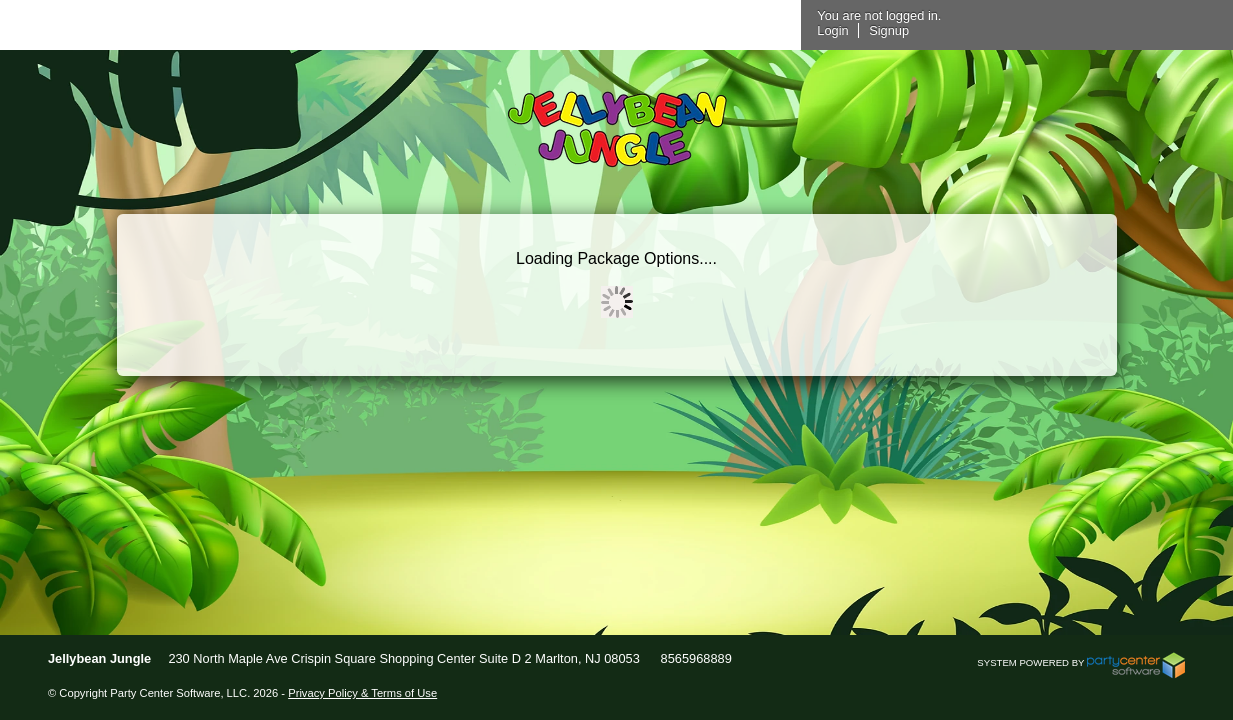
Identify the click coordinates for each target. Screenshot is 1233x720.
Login (1060, 30)
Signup (1117, 30)
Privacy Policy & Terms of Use (362, 693)
